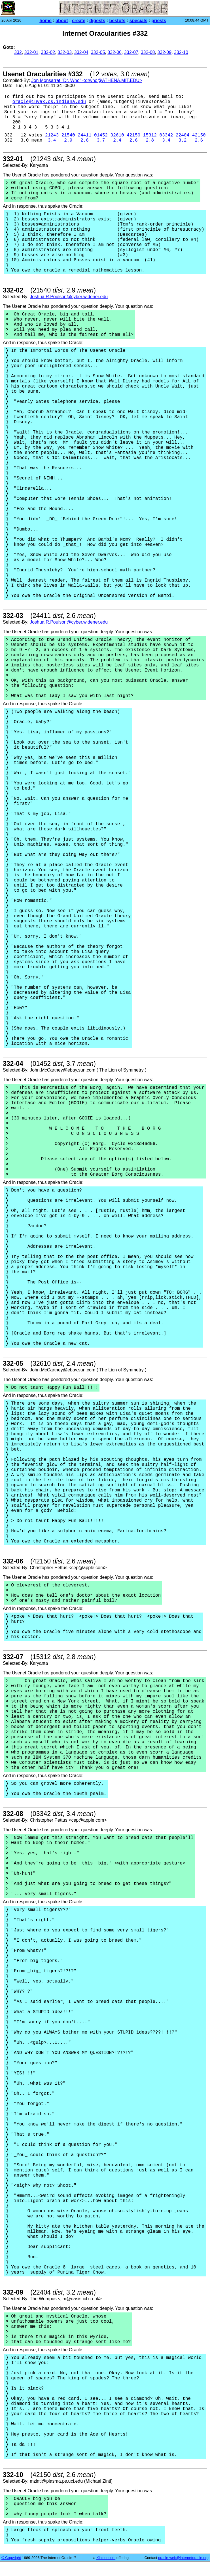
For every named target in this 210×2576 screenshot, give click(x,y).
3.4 (52, 140)
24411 (84, 135)
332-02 (48, 52)
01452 (101, 135)
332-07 (131, 52)
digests (97, 20)
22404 (182, 135)
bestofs (117, 20)
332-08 (148, 52)
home (45, 20)
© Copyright (11, 2558)
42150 (133, 135)
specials (138, 20)
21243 (52, 135)
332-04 (81, 52)
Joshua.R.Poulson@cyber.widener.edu (69, 296)
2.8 (150, 140)
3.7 (101, 140)
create (78, 20)
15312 (150, 135)
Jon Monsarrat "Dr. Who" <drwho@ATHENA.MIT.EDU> (86, 80)
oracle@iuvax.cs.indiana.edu (49, 101)
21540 (68, 135)
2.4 (117, 140)
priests (158, 20)
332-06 (114, 52)
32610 (117, 135)
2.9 (68, 140)
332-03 (65, 52)
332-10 (181, 52)
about (62, 20)
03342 (166, 135)
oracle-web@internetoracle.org (183, 2558)
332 (18, 52)
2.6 (84, 140)
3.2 (183, 140)
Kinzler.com (105, 2558)
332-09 (164, 52)
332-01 (31, 52)
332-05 (98, 52)
